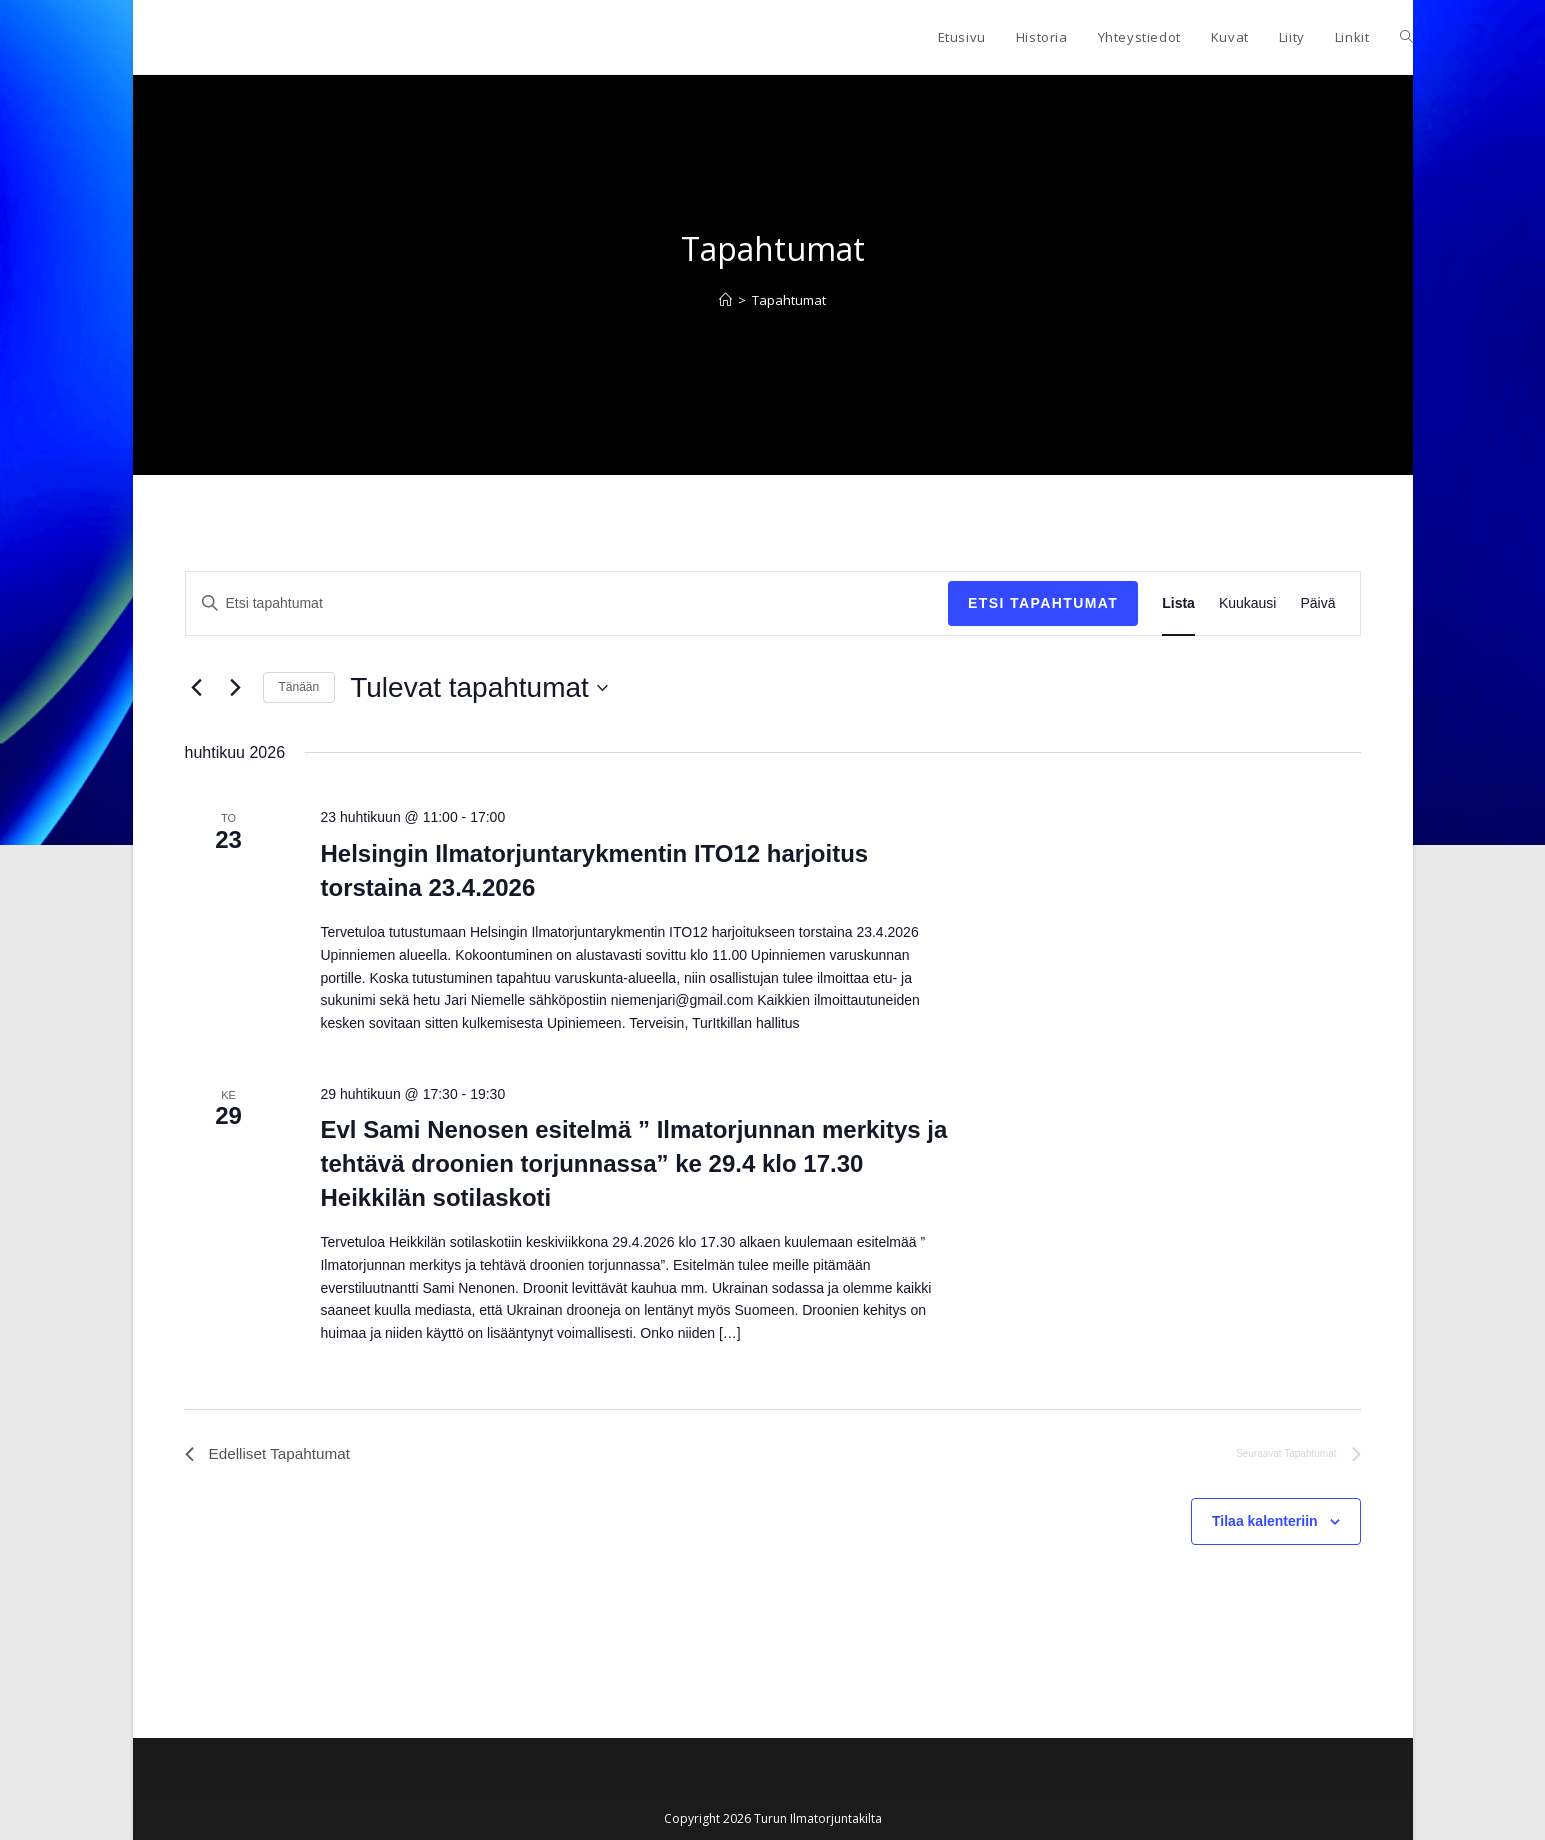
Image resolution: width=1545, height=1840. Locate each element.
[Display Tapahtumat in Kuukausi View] (1248, 603)
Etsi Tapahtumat (1043, 603)
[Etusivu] (725, 300)
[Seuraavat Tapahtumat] (236, 688)
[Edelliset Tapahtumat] (197, 688)
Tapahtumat (789, 300)
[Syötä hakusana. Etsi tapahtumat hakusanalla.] (567, 603)
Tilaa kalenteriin (1265, 1523)
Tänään (299, 687)
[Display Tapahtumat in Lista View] (1178, 603)
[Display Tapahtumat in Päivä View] (1317, 603)
